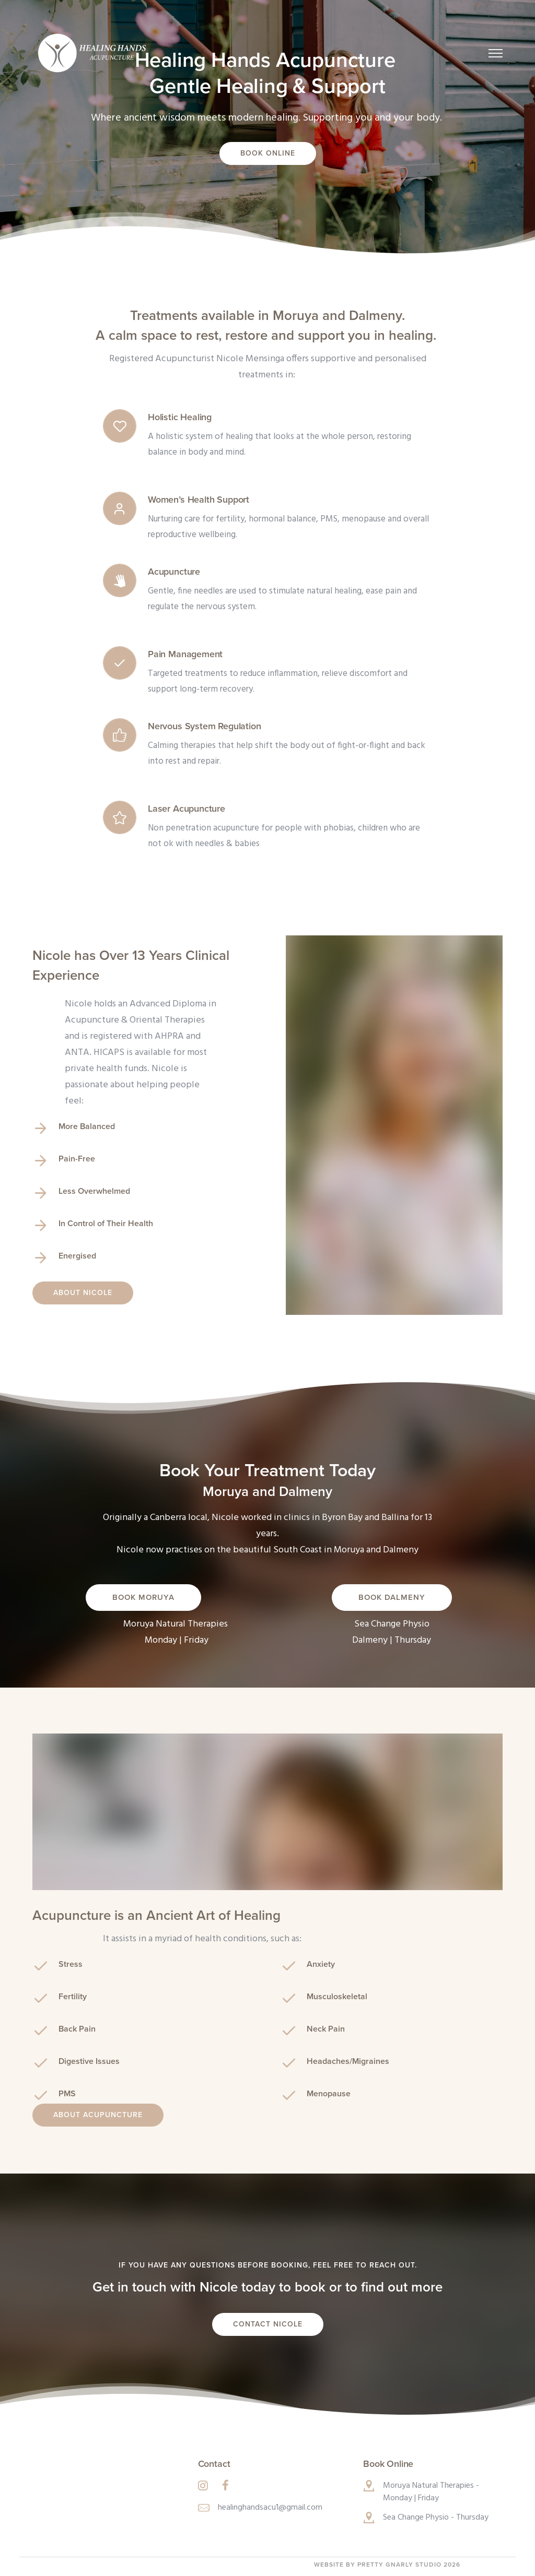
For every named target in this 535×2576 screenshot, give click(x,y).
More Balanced (87, 1126)
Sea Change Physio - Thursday (436, 2517)
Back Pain (77, 2029)
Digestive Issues (89, 2061)
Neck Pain (326, 2029)
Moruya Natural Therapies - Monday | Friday (431, 2492)
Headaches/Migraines (348, 2061)
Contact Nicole (268, 2324)
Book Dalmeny (391, 1597)
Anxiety (321, 1964)
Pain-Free (77, 1159)
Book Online (267, 153)
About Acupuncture (98, 2114)
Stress (71, 1964)
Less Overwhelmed (94, 1191)
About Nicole (82, 1292)
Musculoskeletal (337, 1996)
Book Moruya (143, 1597)
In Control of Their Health (106, 1223)
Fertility (73, 1996)
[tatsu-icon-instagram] (206, 2485)
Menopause (329, 2093)
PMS (67, 2093)
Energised (77, 1256)
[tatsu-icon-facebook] (225, 2485)
